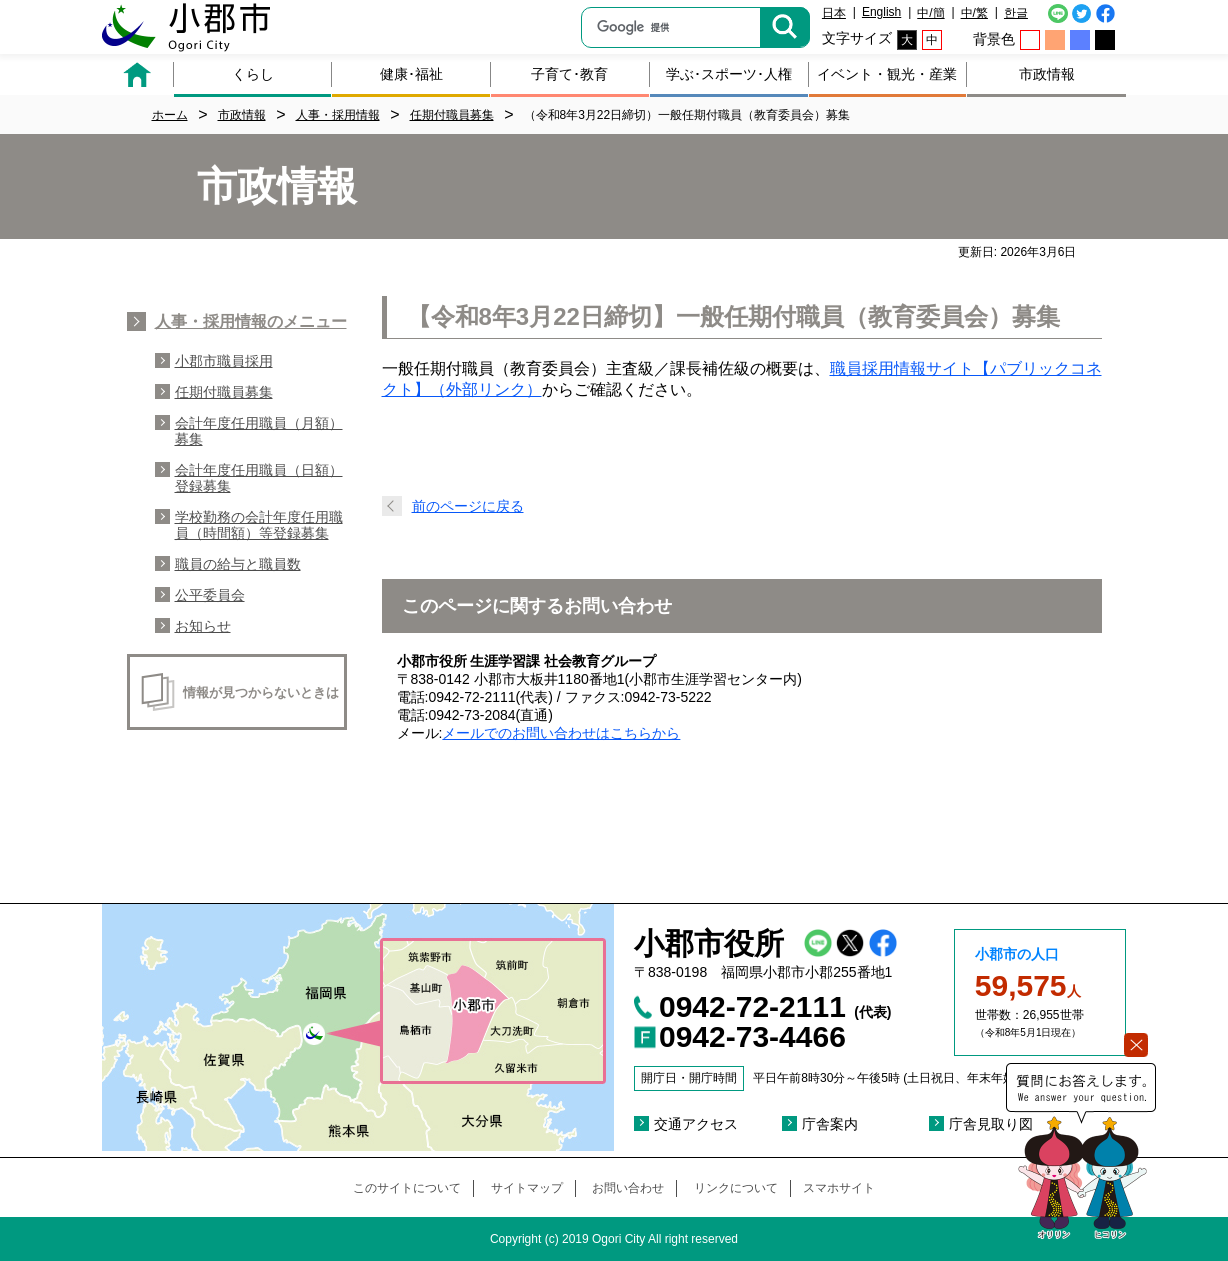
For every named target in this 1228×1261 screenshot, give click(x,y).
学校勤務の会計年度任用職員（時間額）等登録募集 (259, 525)
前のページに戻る (468, 506)
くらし (253, 74)
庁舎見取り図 (991, 1124)
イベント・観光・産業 (887, 74)
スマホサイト (839, 1188)
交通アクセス (696, 1124)
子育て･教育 (569, 74)
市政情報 (1047, 74)
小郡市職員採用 (224, 361)
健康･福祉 (411, 74)
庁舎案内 (830, 1124)
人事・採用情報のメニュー (251, 321)
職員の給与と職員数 (238, 564)
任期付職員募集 (224, 392)
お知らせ (203, 626)
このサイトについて (407, 1188)
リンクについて (736, 1188)
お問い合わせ (628, 1188)
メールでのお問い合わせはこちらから (561, 733)
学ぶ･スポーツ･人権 (729, 74)
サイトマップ (527, 1188)
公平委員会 (210, 595)
